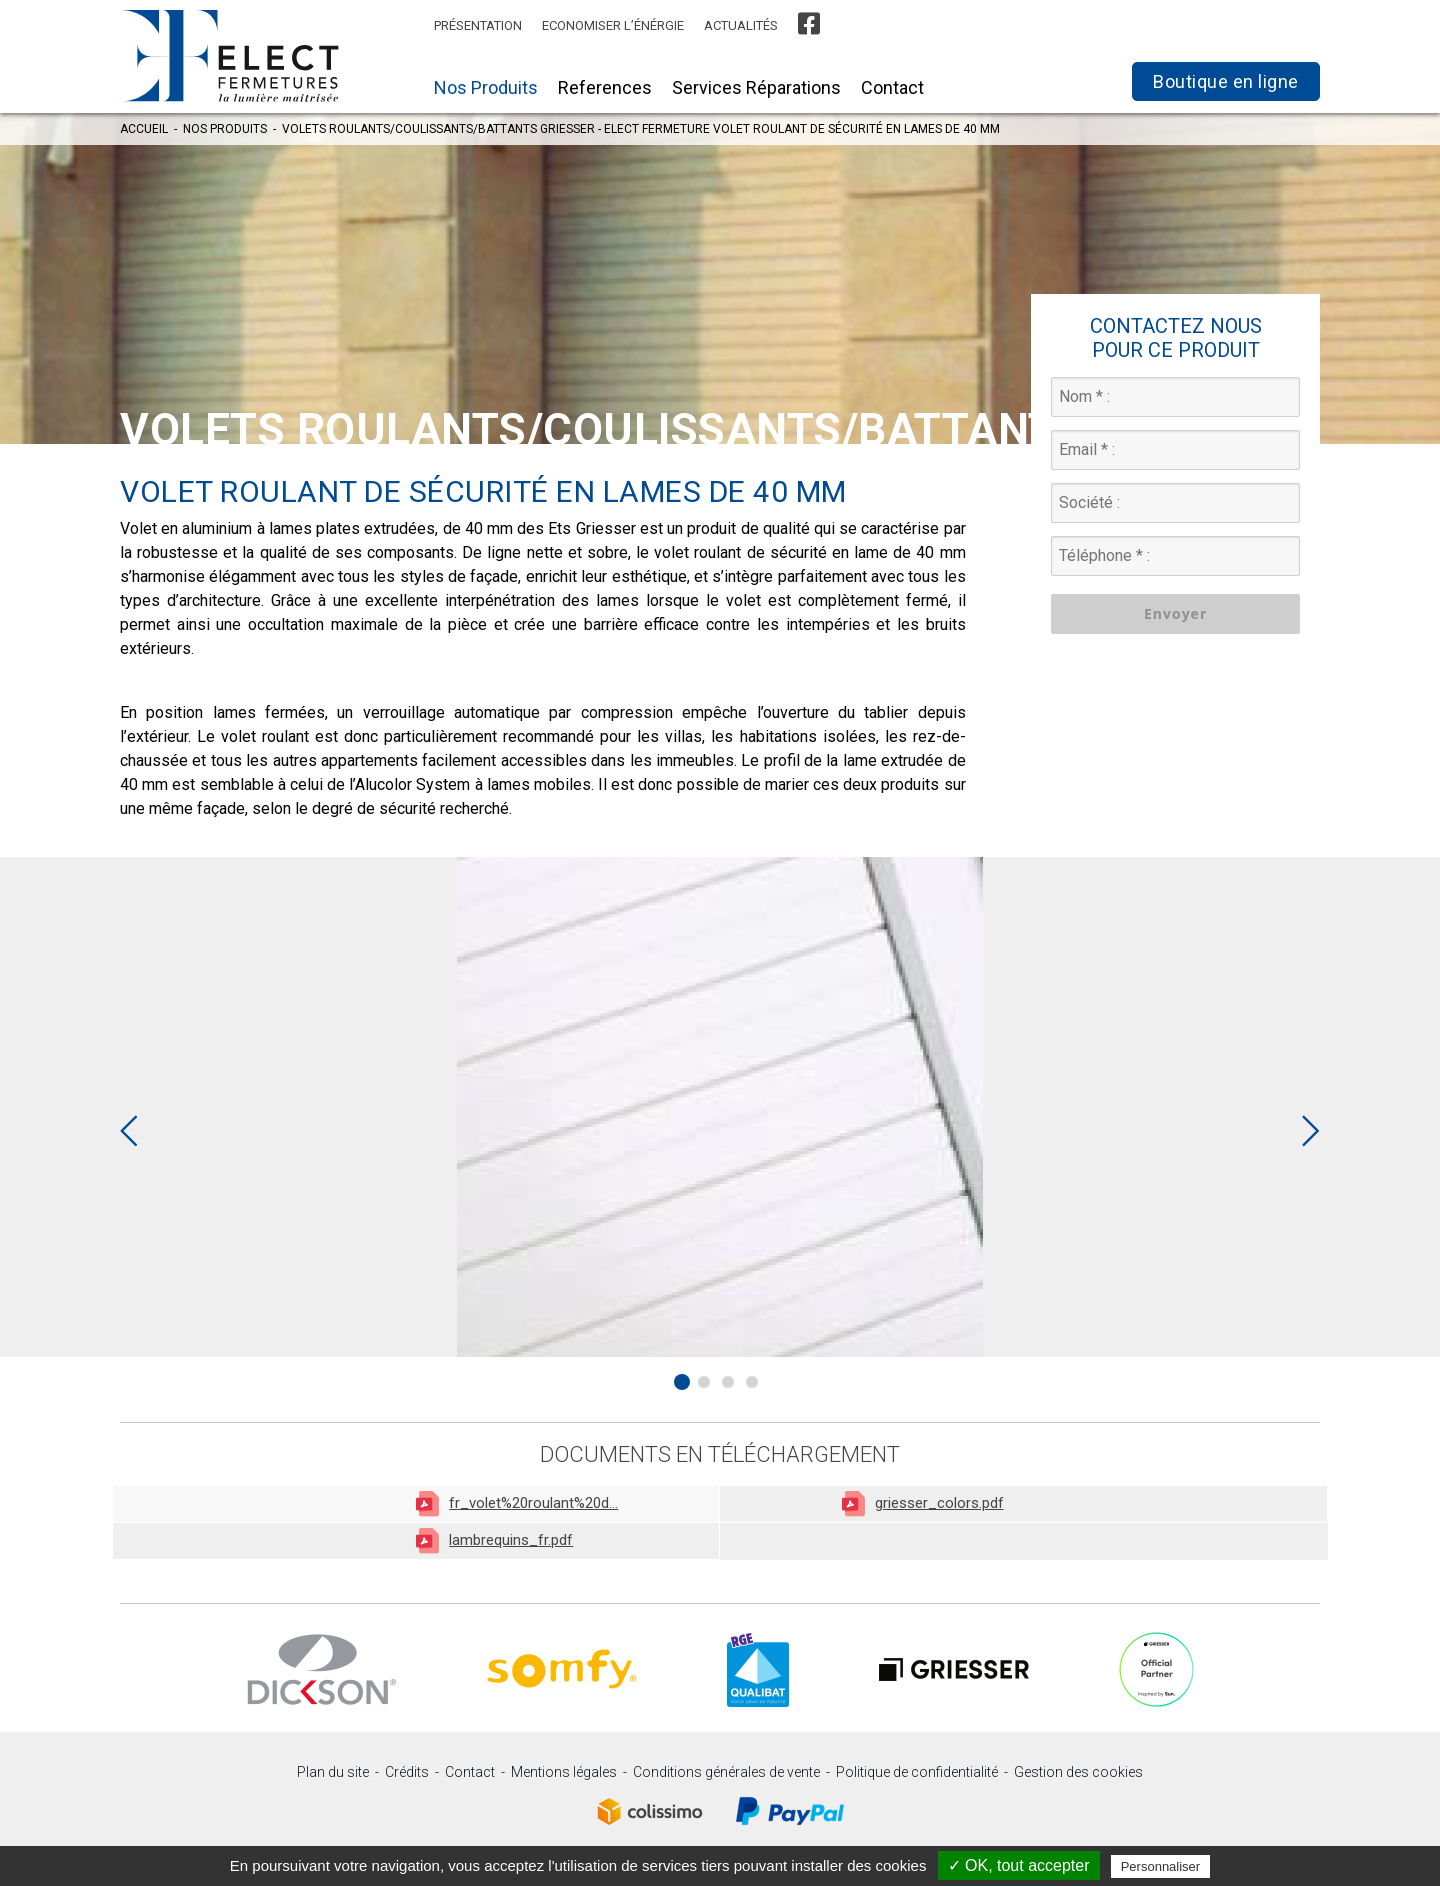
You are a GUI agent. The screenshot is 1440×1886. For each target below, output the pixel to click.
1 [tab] (682, 1382)
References (605, 87)
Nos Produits (486, 87)
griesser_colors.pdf (923, 1503)
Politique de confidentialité (917, 1772)
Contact (892, 87)
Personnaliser (1161, 1866)
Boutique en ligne (1226, 81)
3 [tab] (728, 1382)
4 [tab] (752, 1382)
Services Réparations (756, 87)
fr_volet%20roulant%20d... (517, 1503)
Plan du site (333, 1772)
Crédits (407, 1772)
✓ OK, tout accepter (1019, 1865)
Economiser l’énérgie (613, 25)
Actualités (741, 25)
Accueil (144, 129)
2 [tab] (704, 1382)
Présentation (478, 25)
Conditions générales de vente (726, 1772)
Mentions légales (564, 1772)
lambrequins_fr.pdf (494, 1540)
